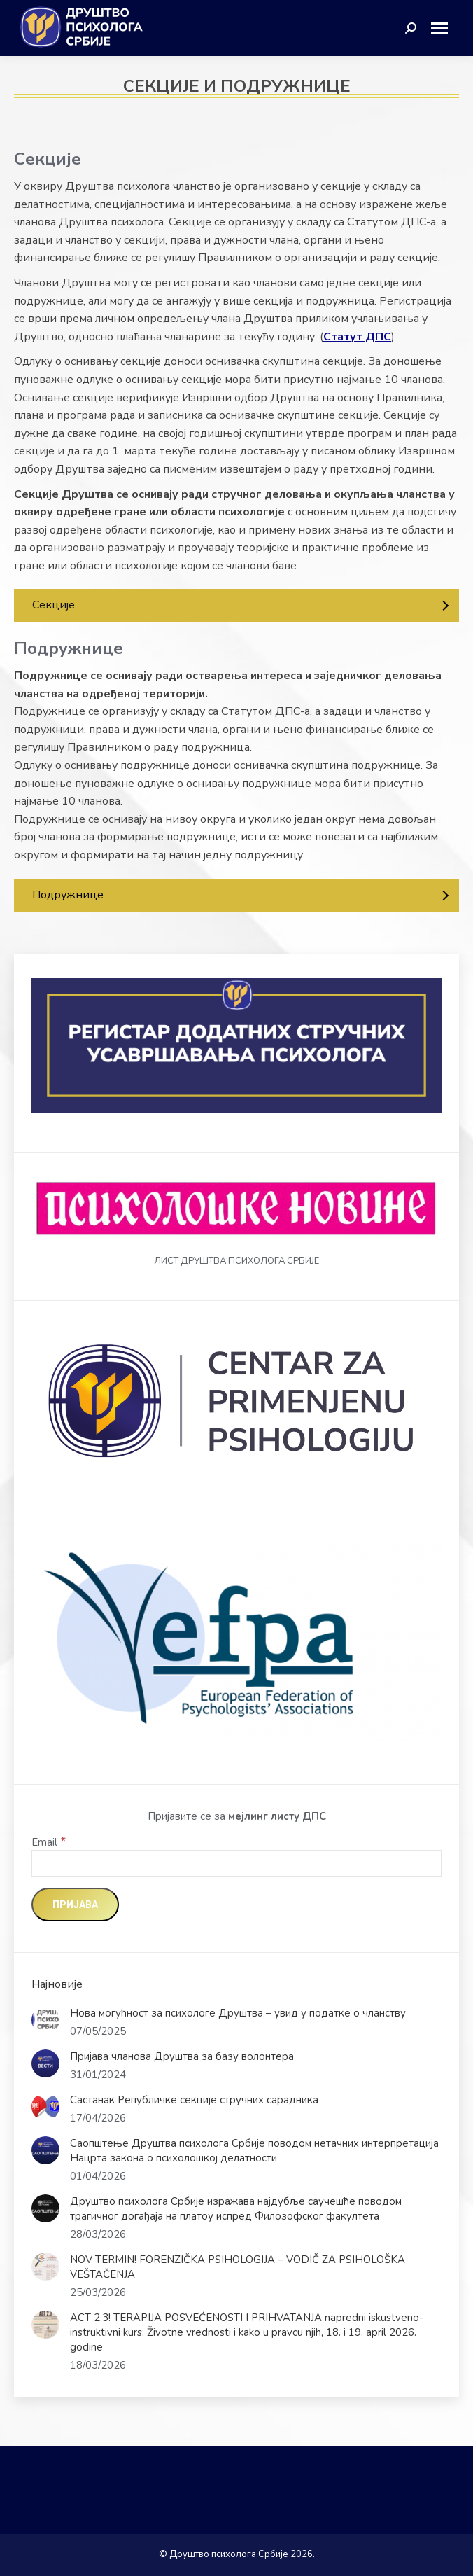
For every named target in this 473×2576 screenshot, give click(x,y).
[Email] (236, 1863)
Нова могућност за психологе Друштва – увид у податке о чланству (238, 2013)
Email (48, 1842)
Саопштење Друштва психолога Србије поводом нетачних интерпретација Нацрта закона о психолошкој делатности (254, 2150)
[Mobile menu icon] (444, 28)
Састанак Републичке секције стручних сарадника (195, 2100)
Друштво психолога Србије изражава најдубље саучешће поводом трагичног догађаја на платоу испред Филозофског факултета (236, 2208)
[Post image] (45, 2020)
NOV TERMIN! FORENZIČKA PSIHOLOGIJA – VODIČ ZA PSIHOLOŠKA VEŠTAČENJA (237, 2267)
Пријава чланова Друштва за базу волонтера (182, 2056)
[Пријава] (75, 1904)
